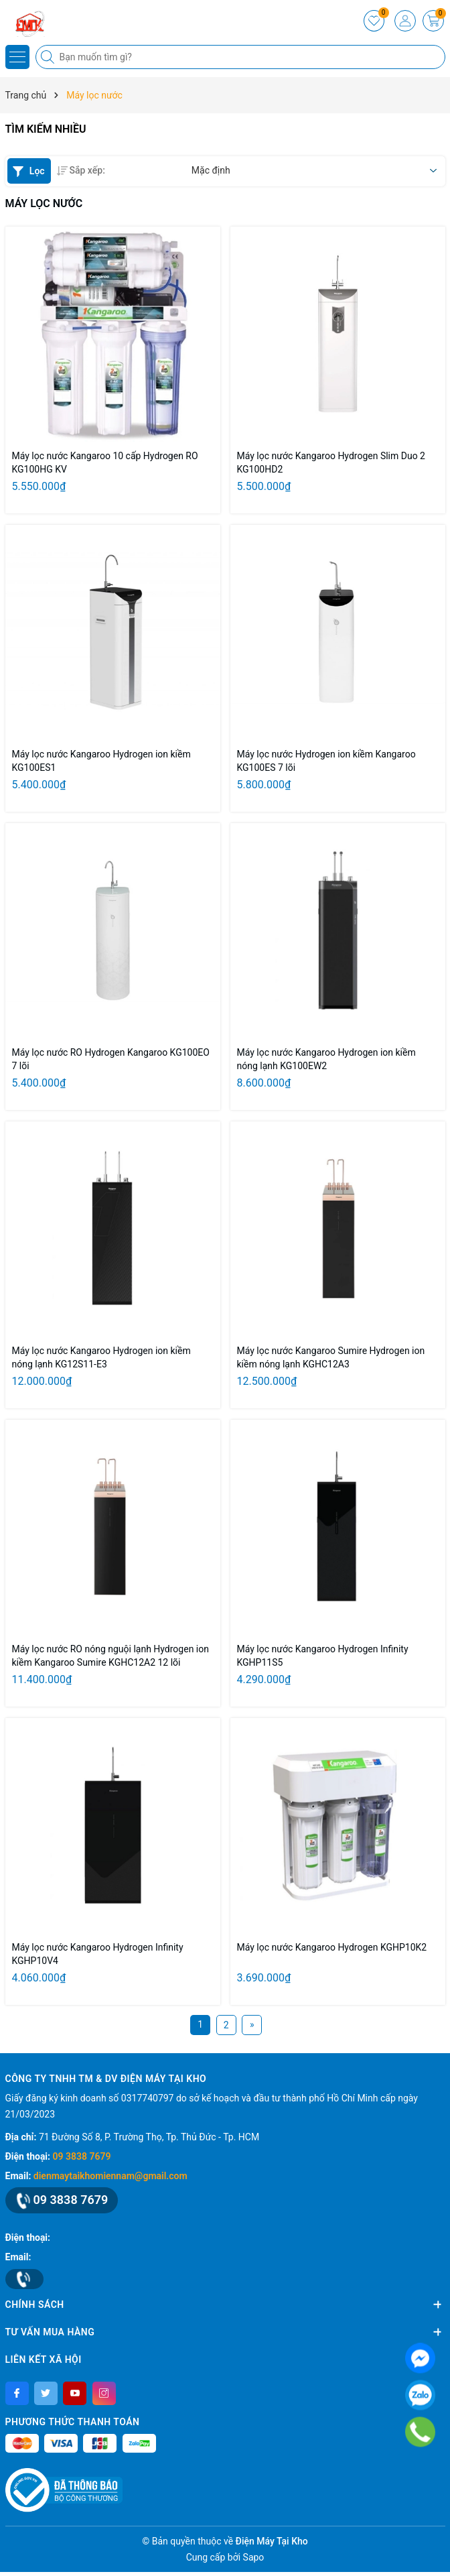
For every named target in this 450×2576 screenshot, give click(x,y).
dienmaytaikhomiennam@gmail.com (110, 2175)
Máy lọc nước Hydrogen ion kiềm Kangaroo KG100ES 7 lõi (326, 761)
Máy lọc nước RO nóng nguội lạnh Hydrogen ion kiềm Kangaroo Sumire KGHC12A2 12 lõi (110, 1656)
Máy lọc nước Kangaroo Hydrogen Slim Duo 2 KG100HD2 (331, 462)
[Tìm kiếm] (48, 57)
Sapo (254, 2557)
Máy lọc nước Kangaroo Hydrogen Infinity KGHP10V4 (97, 1954)
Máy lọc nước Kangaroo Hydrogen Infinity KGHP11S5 (322, 1656)
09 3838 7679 (82, 2156)
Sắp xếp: (81, 170)
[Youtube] (74, 2393)
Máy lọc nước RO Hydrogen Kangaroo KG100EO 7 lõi (111, 1059)
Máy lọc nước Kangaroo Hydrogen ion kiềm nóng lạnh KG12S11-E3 (101, 1357)
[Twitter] (46, 2393)
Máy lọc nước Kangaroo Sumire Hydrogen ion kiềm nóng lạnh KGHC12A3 (331, 1357)
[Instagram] (104, 2393)
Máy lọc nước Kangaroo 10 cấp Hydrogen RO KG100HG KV (105, 462)
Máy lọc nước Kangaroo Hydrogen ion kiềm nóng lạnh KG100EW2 (326, 1059)
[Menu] (17, 57)
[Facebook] (17, 2393)
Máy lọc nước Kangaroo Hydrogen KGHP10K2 (332, 1947)
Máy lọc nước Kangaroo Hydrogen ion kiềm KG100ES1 (101, 761)
